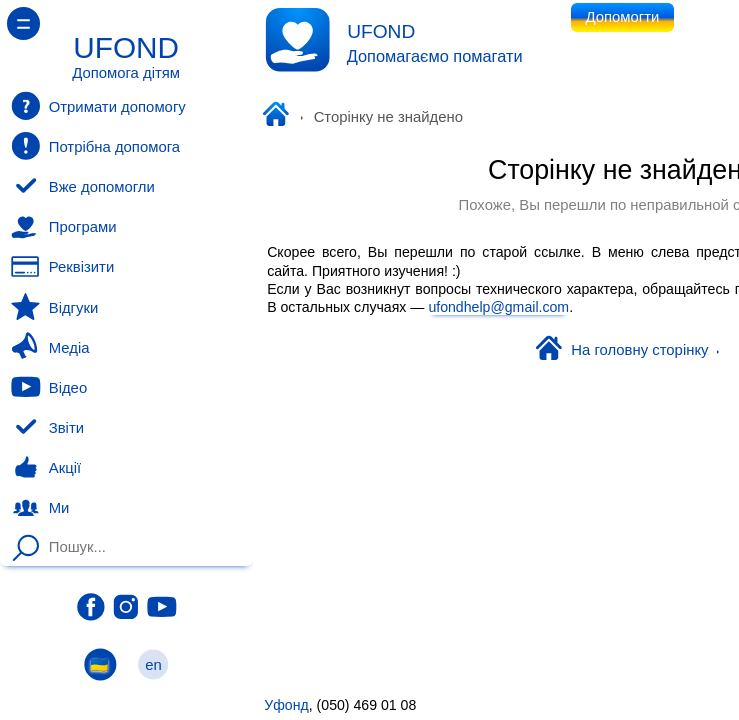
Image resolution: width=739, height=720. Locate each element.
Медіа (50, 347)
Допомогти (623, 17)
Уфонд (280, 116)
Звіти (47, 428)
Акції (46, 468)
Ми (40, 508)
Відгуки (54, 307)
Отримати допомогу (98, 106)
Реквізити (62, 267)
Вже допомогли (83, 187)
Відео (49, 387)
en (154, 664)
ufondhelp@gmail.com (498, 307)
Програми (63, 227)
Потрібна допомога (95, 146)
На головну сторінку (628, 350)
